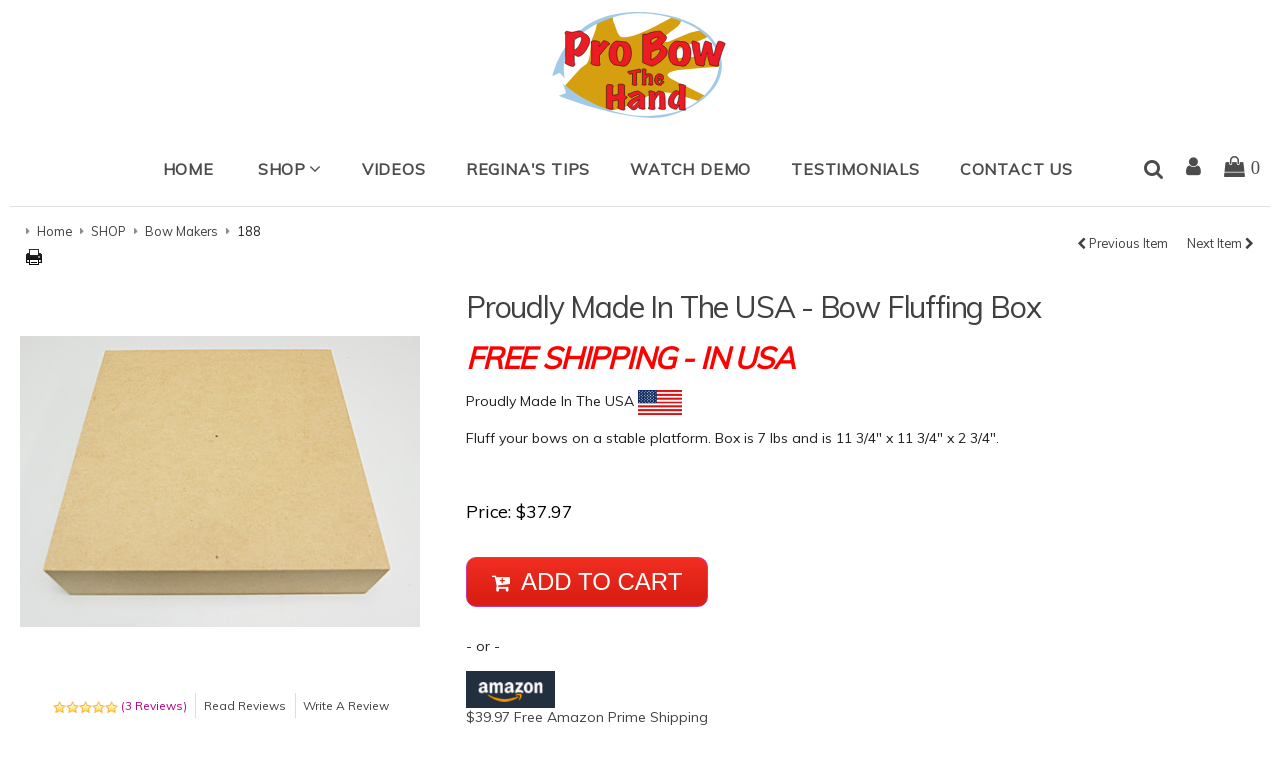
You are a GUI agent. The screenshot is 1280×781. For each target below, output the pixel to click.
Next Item (1220, 243)
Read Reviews (245, 705)
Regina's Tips (528, 169)
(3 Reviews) (120, 705)
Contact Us (1016, 169)
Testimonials (855, 169)
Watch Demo (690, 169)
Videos (394, 169)
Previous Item (1122, 243)
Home (188, 169)
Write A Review (346, 705)
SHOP (282, 169)
